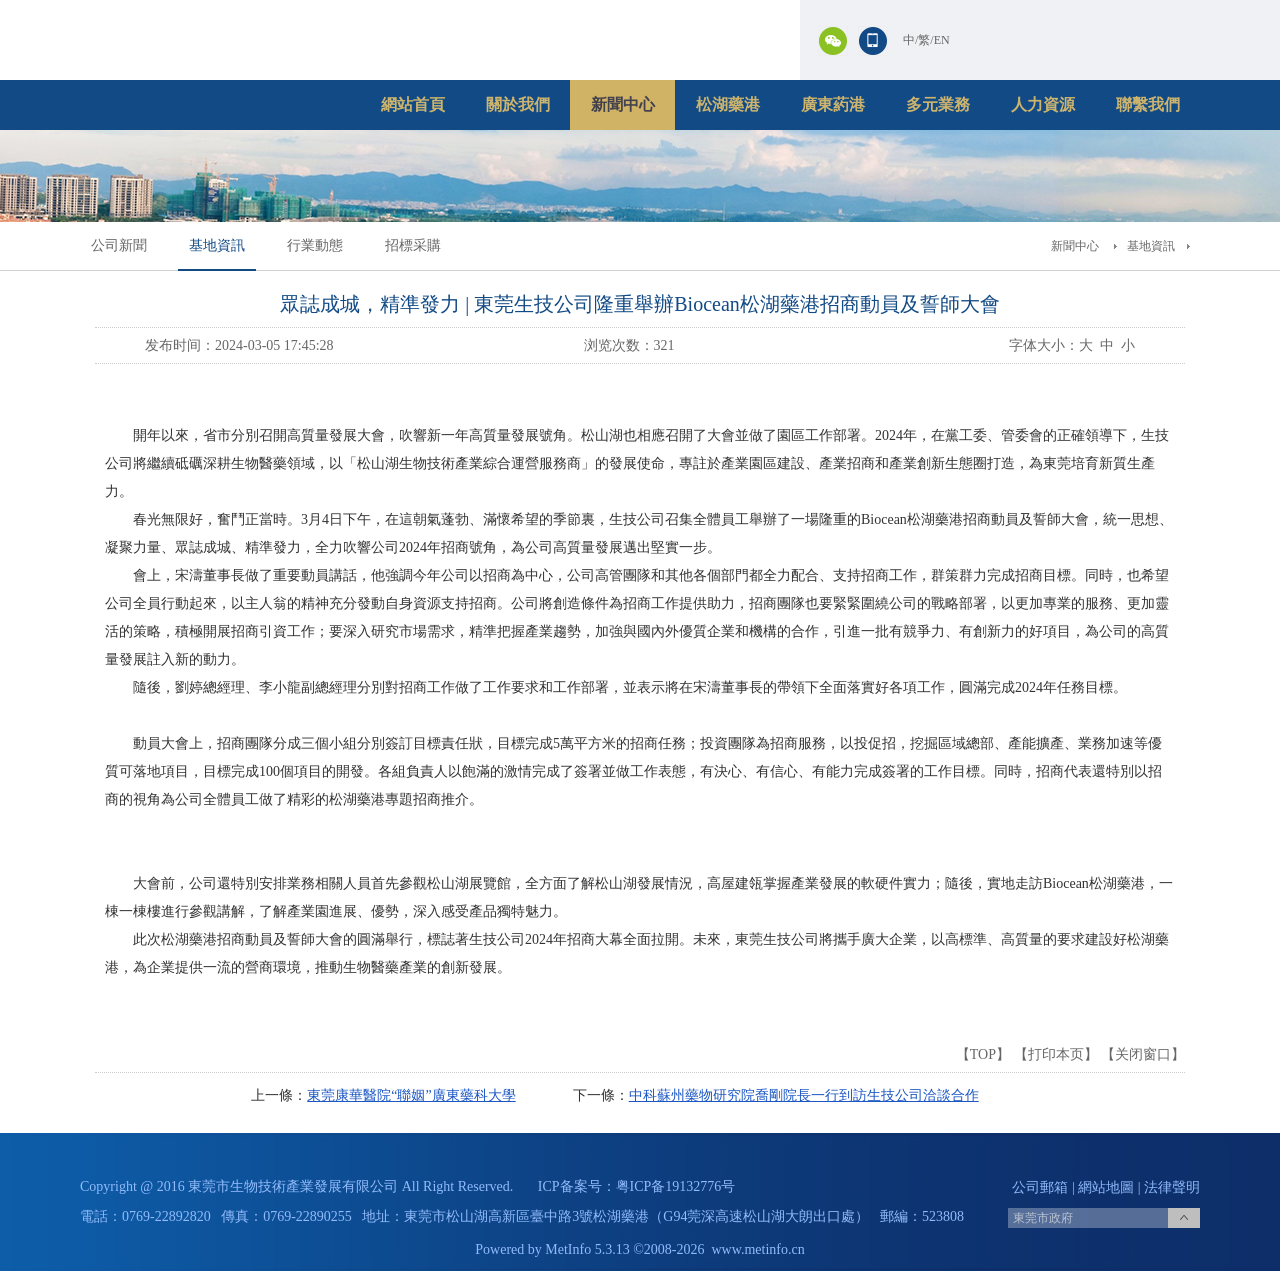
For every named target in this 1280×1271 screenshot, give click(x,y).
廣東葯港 (833, 104)
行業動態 (315, 245)
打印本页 (1056, 1054)
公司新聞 (119, 245)
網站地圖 (1106, 1187)
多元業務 (938, 104)
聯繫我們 (1148, 104)
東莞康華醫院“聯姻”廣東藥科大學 (411, 1095)
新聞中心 (623, 104)
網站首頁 (413, 104)
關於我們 (518, 104)
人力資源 (1043, 104)
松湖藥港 (728, 104)
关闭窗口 (1143, 1054)
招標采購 (413, 245)
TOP (983, 1054)
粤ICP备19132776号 (676, 1186)
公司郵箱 (1040, 1187)
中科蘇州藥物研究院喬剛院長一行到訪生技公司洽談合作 (804, 1095)
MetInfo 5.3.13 (587, 1249)
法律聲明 (1172, 1187)
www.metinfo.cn (758, 1249)
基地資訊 (217, 245)
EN (942, 40)
